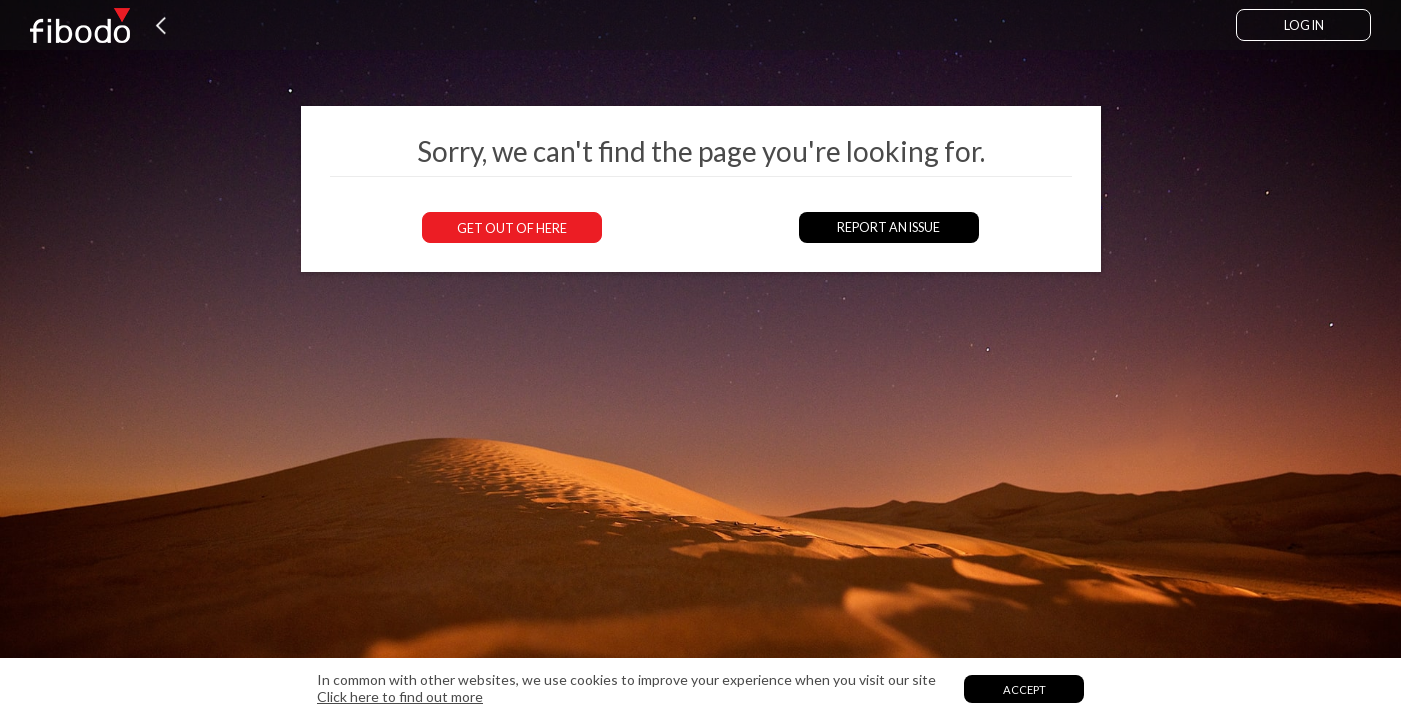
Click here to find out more (400, 697)
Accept (1024, 689)
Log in (1304, 25)
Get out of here (512, 228)
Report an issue (888, 227)
